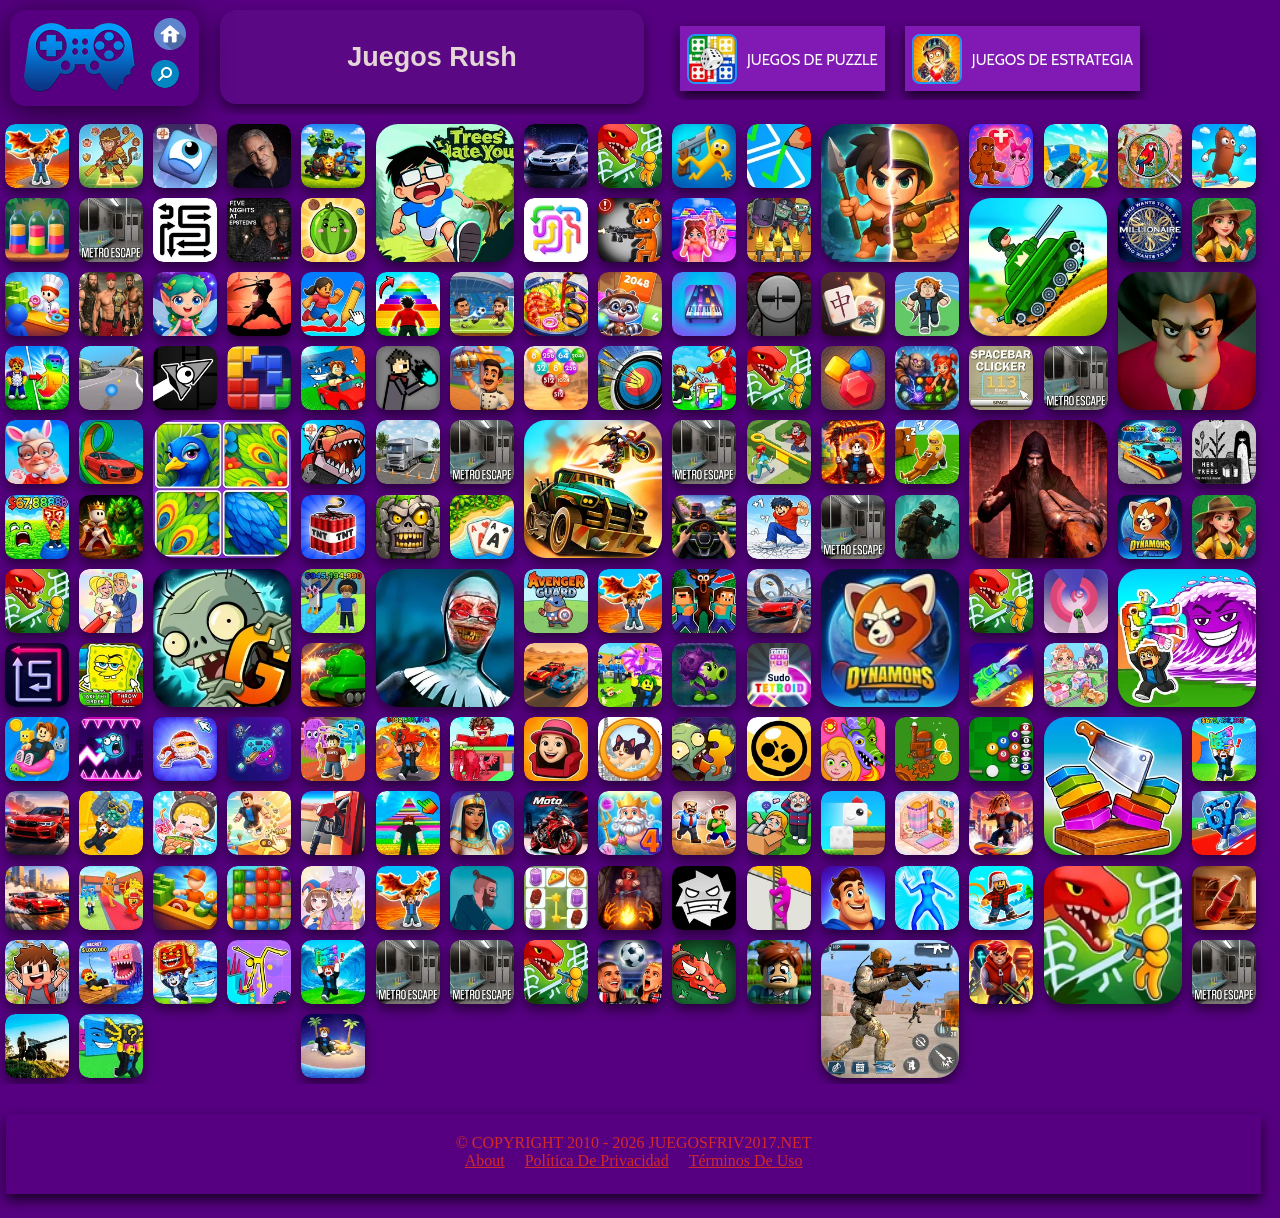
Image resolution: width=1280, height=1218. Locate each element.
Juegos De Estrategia (1022, 67)
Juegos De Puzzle (782, 67)
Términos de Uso (746, 1160)
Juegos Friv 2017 (80, 101)
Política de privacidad (597, 1160)
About (485, 1160)
